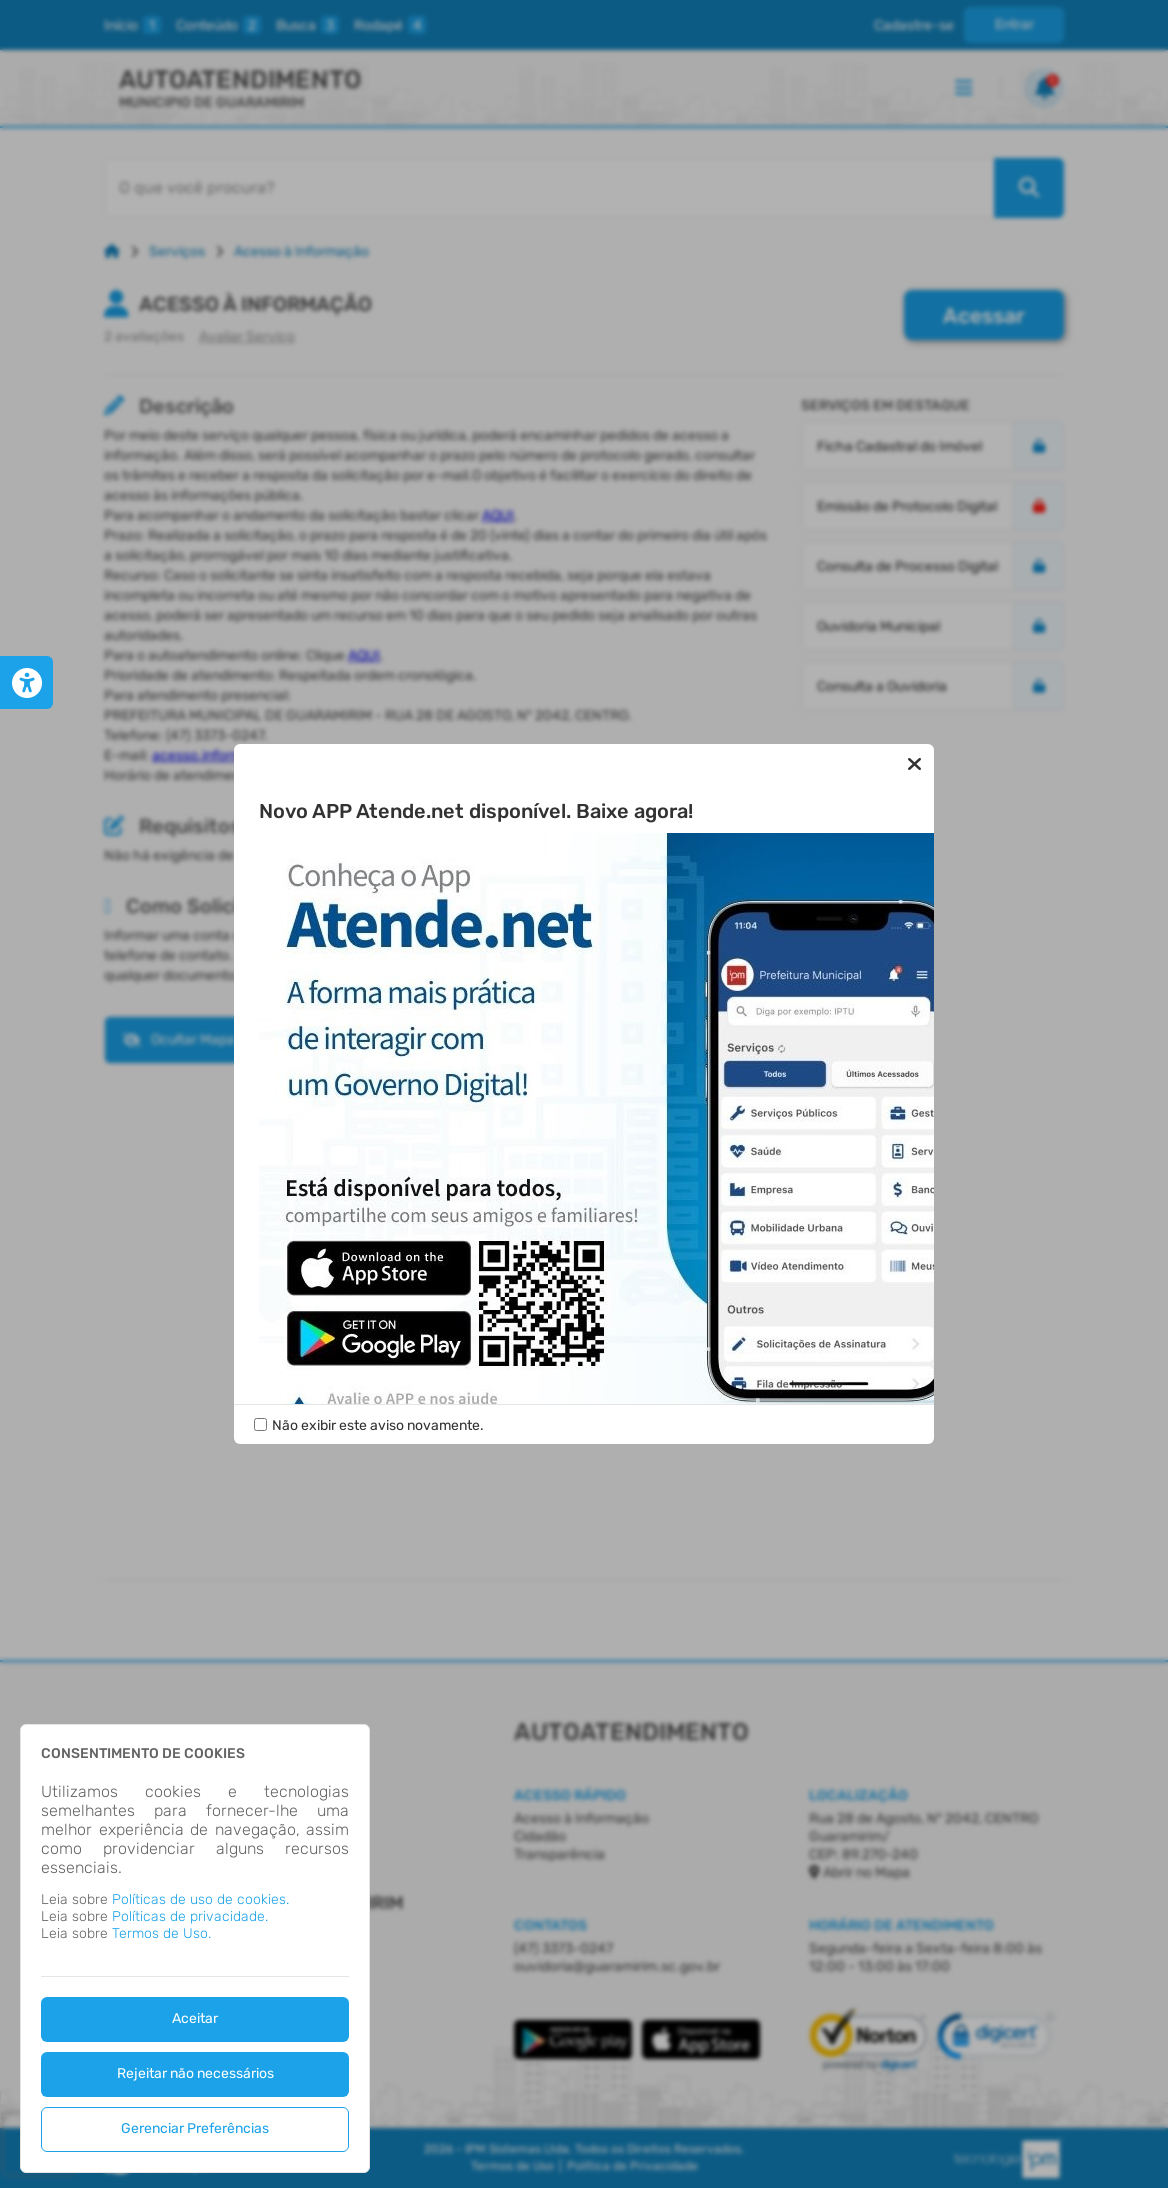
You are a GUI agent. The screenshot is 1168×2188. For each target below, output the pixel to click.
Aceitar (195, 2018)
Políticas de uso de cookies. (200, 1899)
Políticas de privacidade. (190, 1916)
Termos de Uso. (161, 1933)
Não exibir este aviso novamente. (378, 1425)
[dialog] (195, 1948)
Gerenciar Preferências (195, 2128)
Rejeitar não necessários (195, 2073)
